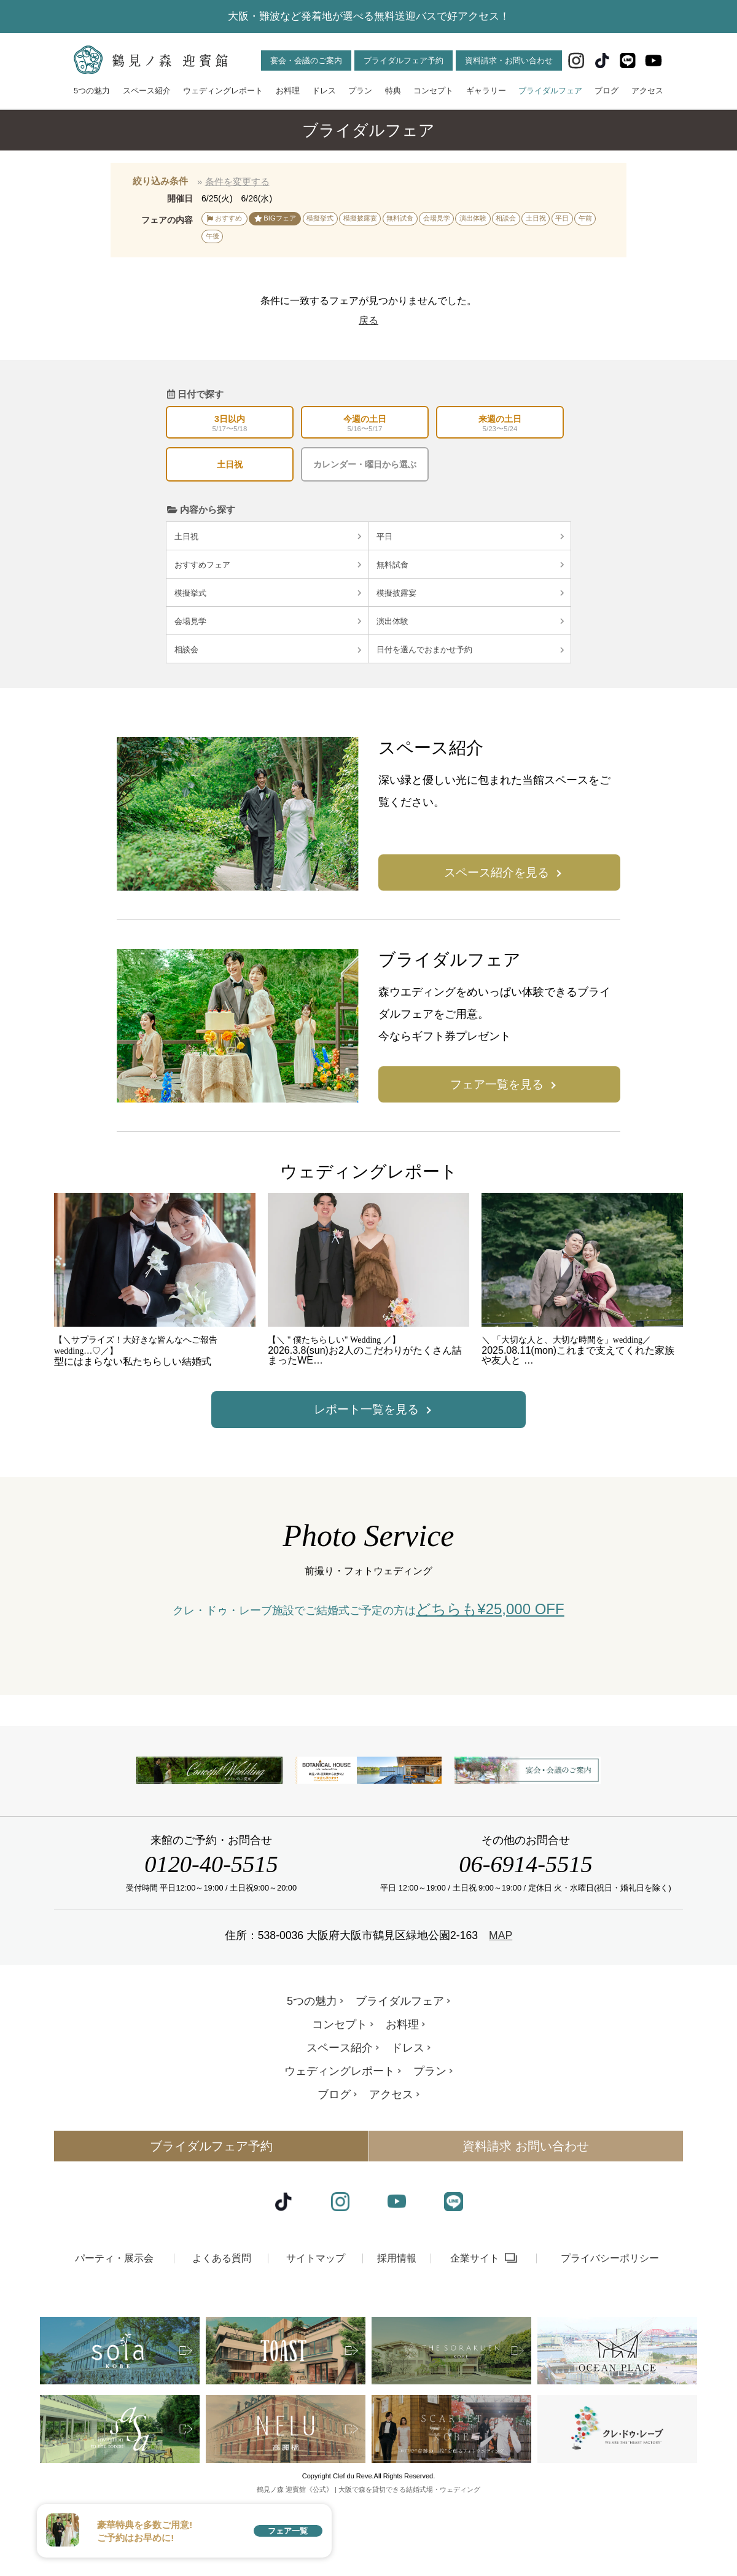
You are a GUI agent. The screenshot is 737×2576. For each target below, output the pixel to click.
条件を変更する (237, 181)
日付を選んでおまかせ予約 (470, 649)
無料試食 (470, 564)
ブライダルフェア (550, 90)
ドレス (324, 90)
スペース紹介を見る (496, 872)
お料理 (288, 90)
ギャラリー (486, 90)
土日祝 (230, 464)
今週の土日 (364, 424)
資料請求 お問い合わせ (525, 2227)
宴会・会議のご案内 (306, 60)
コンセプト (433, 90)
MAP (500, 2017)
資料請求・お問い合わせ (509, 60)
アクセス (647, 90)
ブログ (606, 90)
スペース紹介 (147, 90)
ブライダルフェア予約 (403, 60)
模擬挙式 (268, 593)
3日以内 (229, 424)
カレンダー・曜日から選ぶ (364, 464)
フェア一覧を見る (497, 1084)
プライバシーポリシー (610, 2339)
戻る (368, 320)
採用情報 (396, 2339)
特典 (393, 90)
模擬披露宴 (470, 593)
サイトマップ (315, 2339)
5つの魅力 (92, 90)
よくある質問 (221, 2339)
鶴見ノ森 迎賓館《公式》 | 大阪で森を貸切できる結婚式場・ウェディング (368, 2571)
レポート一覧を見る (366, 1409)
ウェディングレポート (223, 90)
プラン (360, 90)
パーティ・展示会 (114, 2339)
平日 (470, 536)
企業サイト (474, 2339)
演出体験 (470, 621)
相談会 (268, 649)
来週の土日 (500, 424)
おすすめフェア (268, 564)
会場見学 (268, 621)
